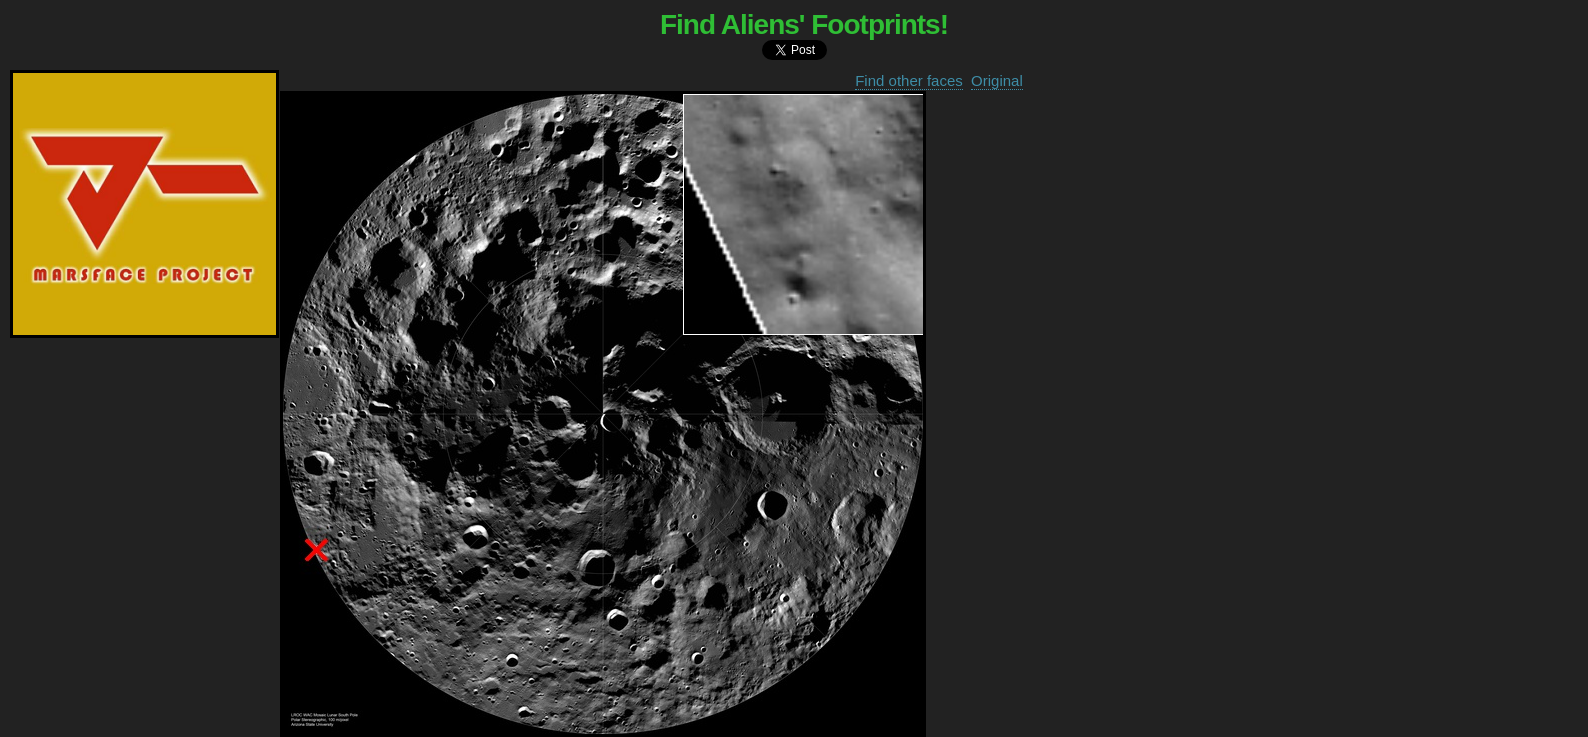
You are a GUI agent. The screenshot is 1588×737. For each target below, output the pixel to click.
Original (997, 80)
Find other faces (909, 80)
